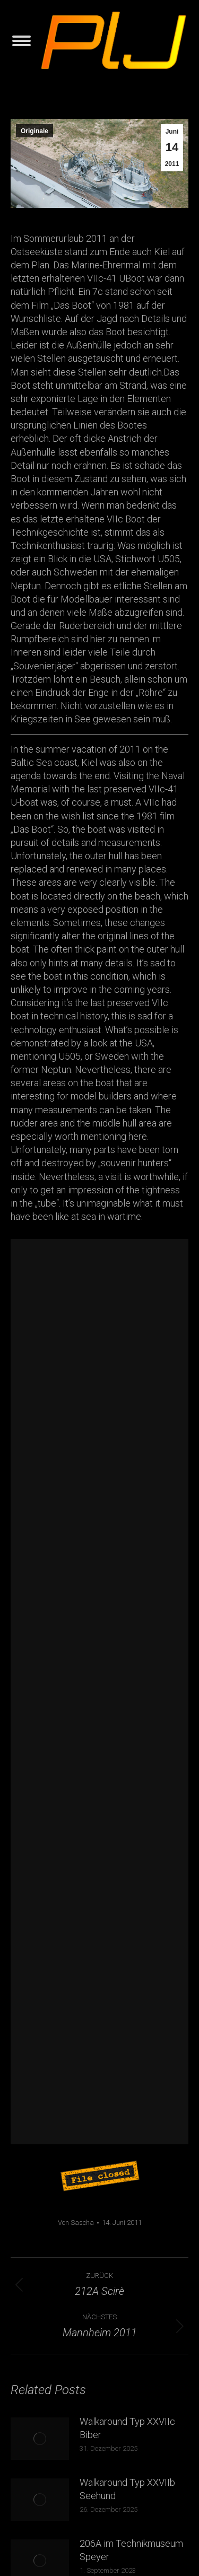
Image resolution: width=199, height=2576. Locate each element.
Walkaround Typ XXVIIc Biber (127, 2428)
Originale (34, 131)
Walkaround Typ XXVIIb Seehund (127, 2489)
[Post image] (40, 2438)
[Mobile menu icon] (21, 40)
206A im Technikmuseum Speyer (131, 2550)
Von (76, 2222)
